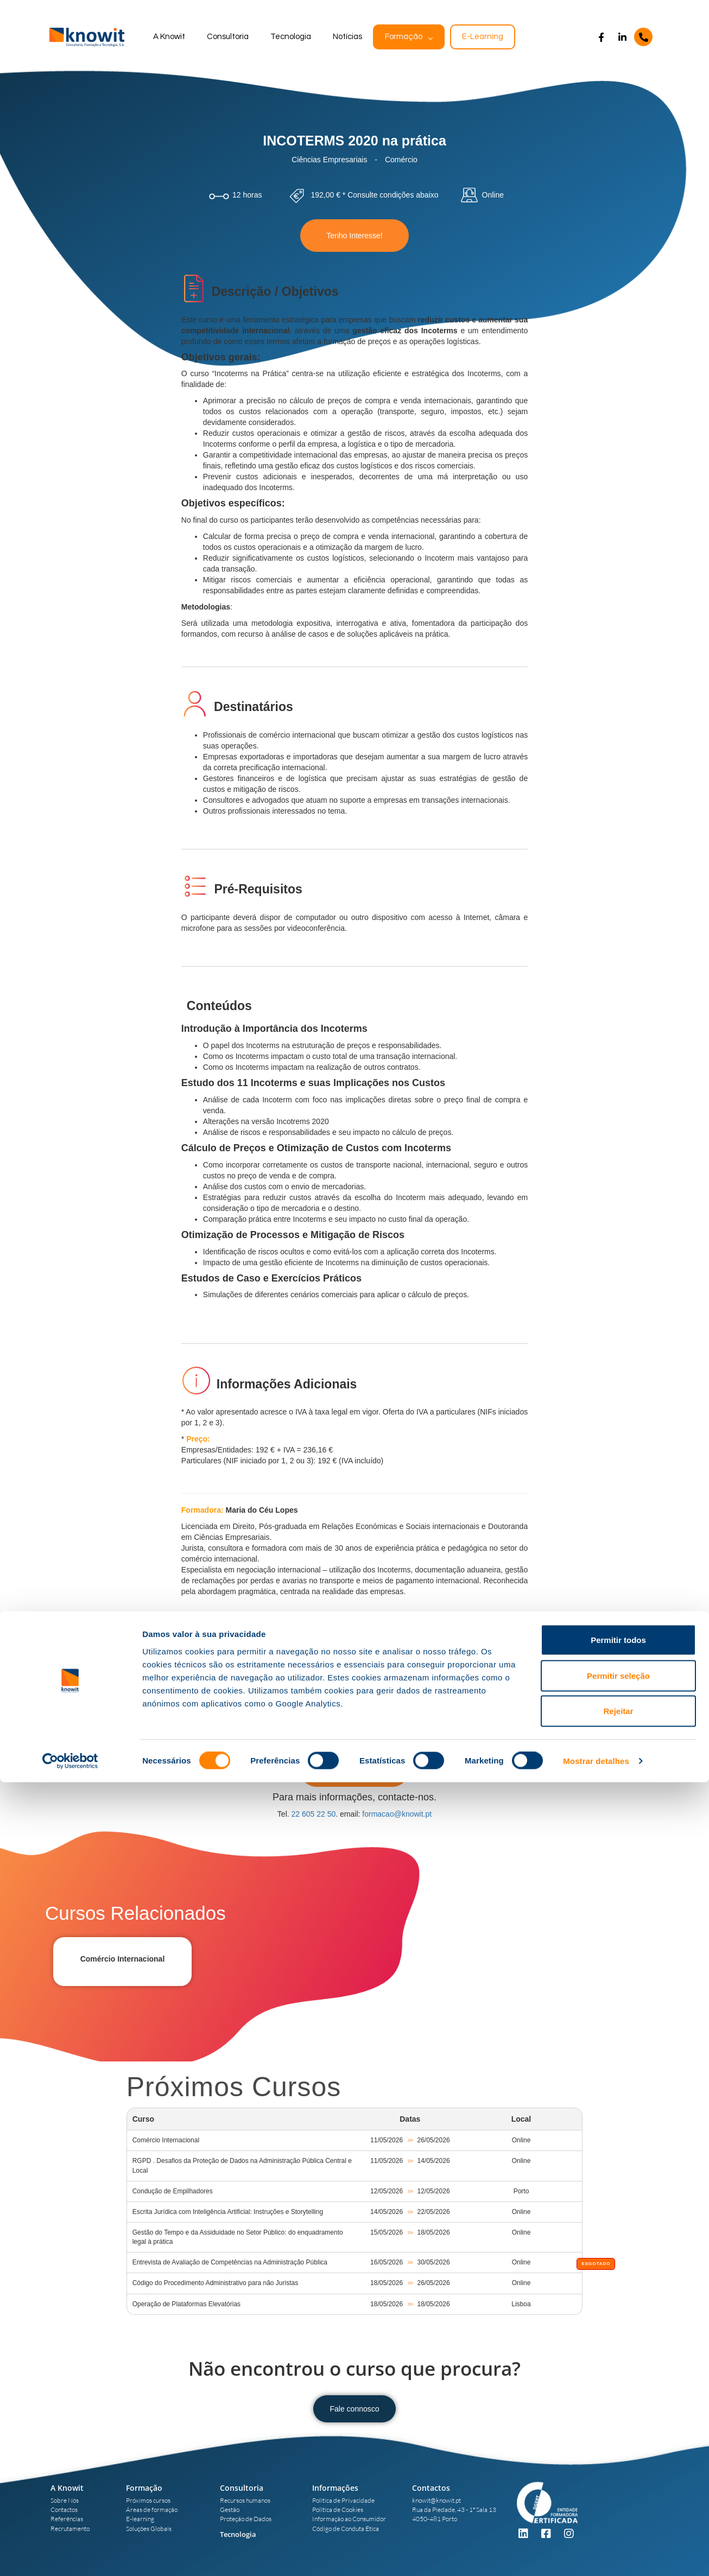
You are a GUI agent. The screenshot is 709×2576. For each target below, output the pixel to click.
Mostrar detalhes (596, 2554)
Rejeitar (618, 2504)
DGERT (409, 1694)
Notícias (347, 37)
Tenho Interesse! (354, 235)
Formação (403, 37)
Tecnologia (290, 37)
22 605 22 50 (314, 1814)
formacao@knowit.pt (397, 1814)
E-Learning (482, 37)
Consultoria (228, 37)
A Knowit (169, 37)
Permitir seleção (618, 2469)
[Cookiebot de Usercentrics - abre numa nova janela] (70, 2555)
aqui (485, 1694)
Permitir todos (618, 2433)
